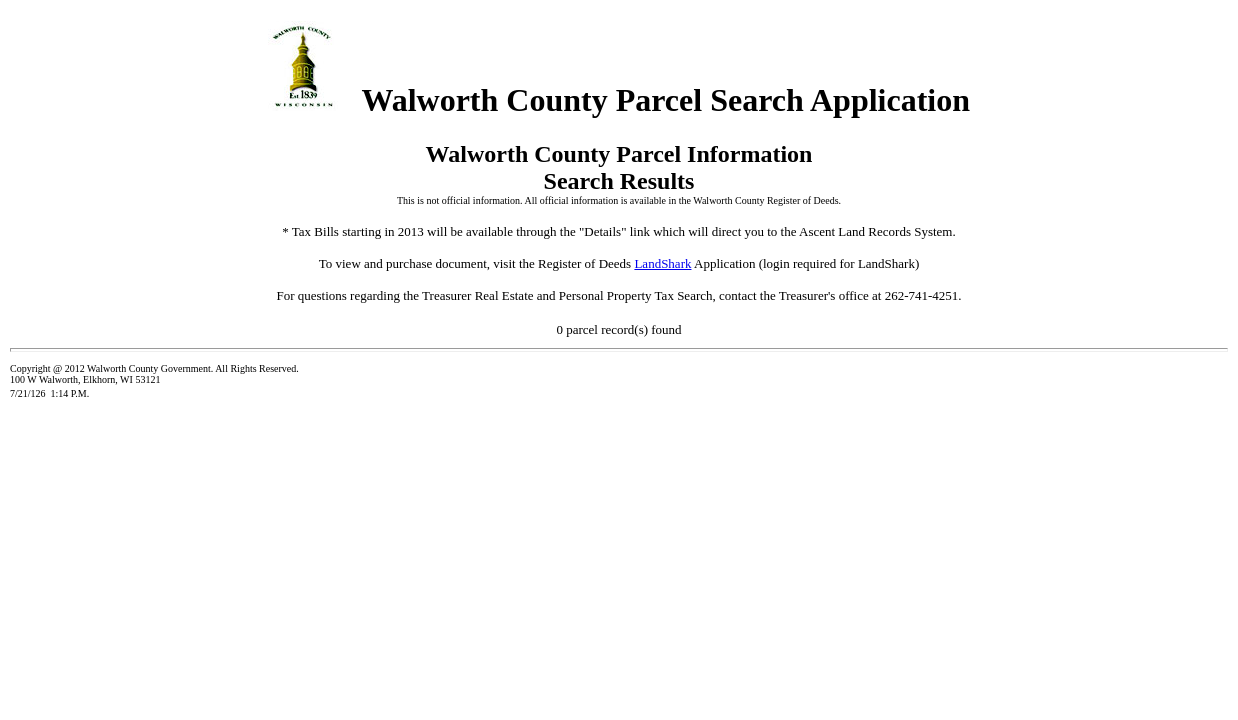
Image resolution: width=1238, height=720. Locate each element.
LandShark (662, 263)
